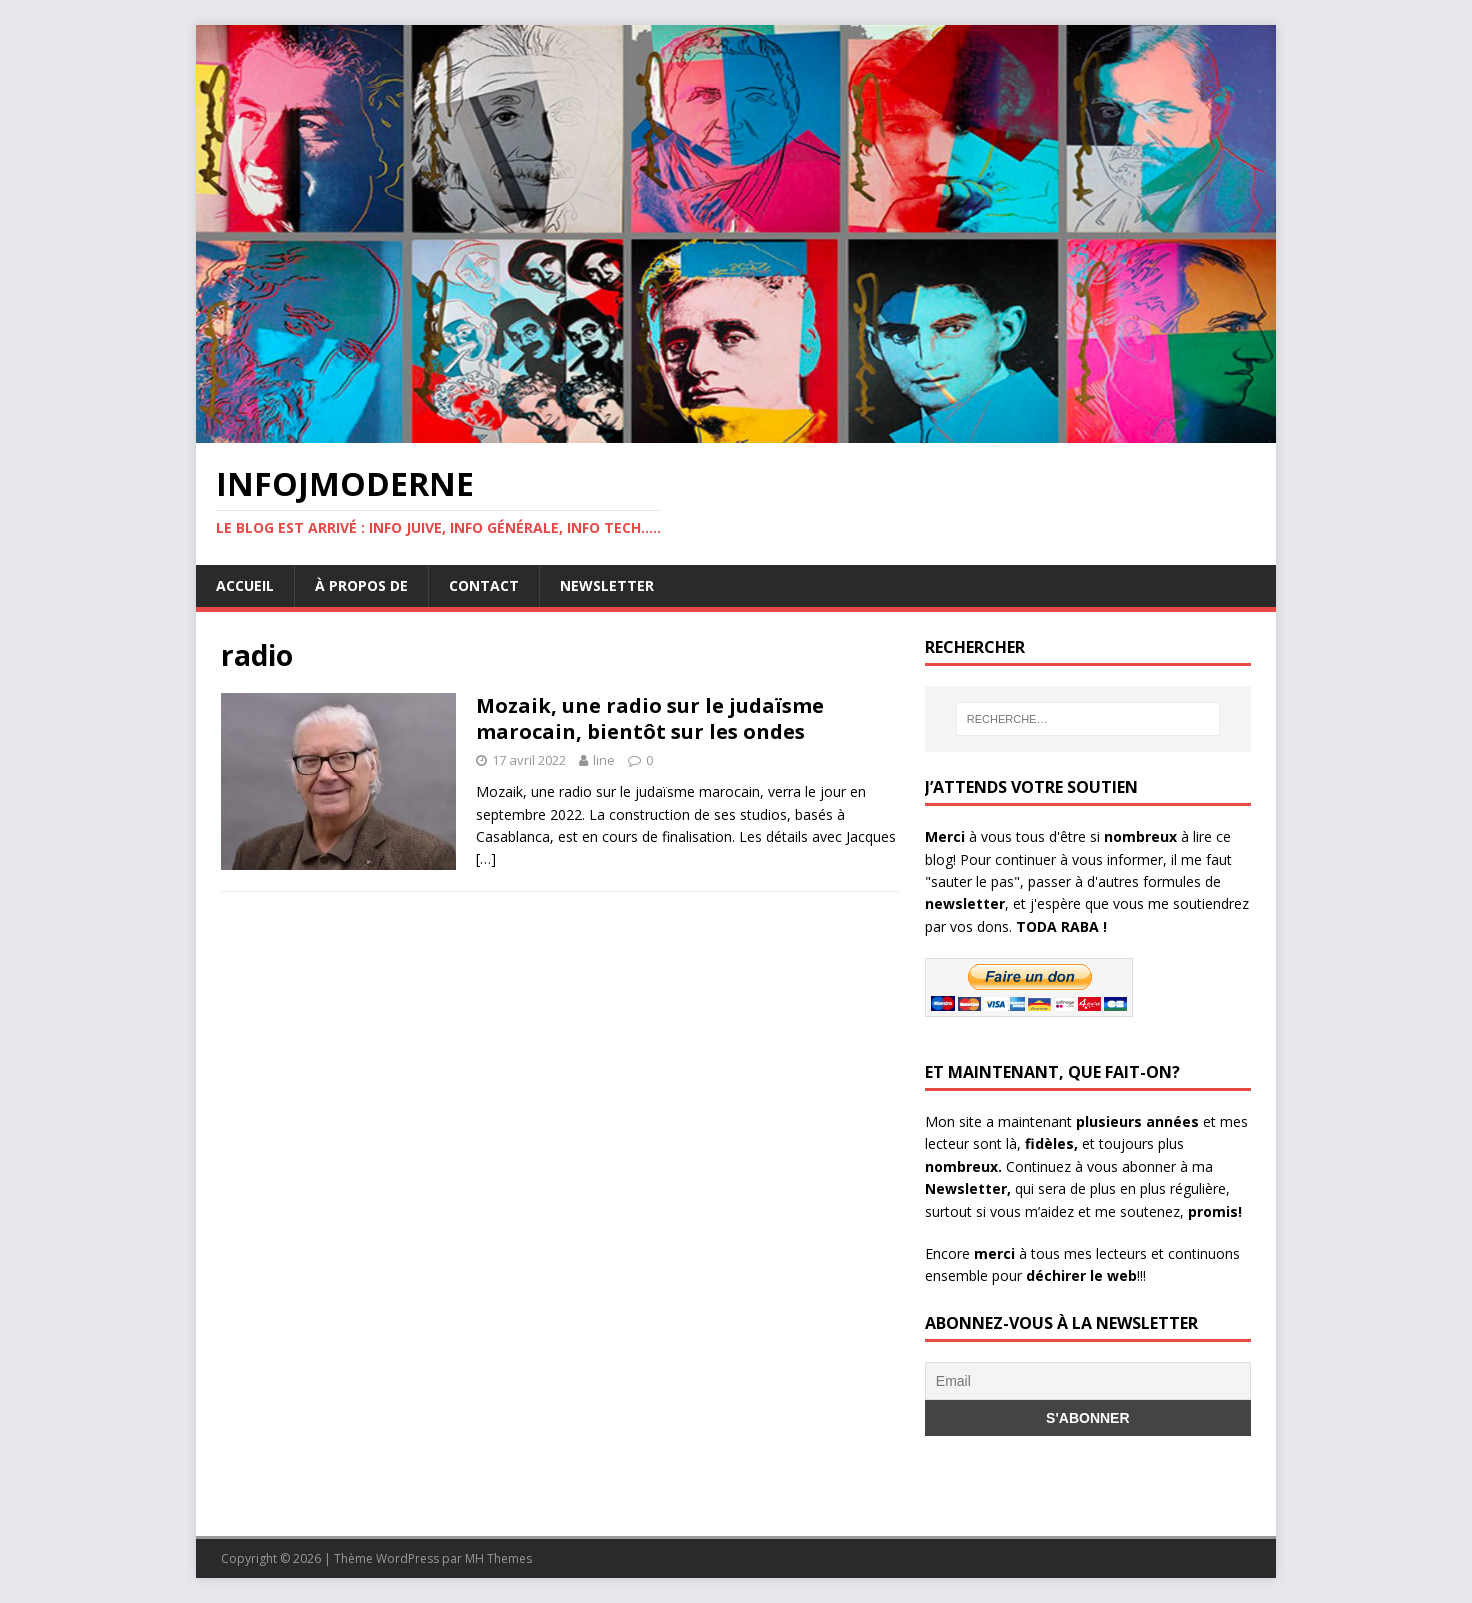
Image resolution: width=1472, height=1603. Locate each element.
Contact (484, 585)
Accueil (245, 585)
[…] (486, 858)
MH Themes (498, 1558)
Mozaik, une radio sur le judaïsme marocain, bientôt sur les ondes (650, 718)
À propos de (361, 585)
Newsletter (607, 585)
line (604, 760)
